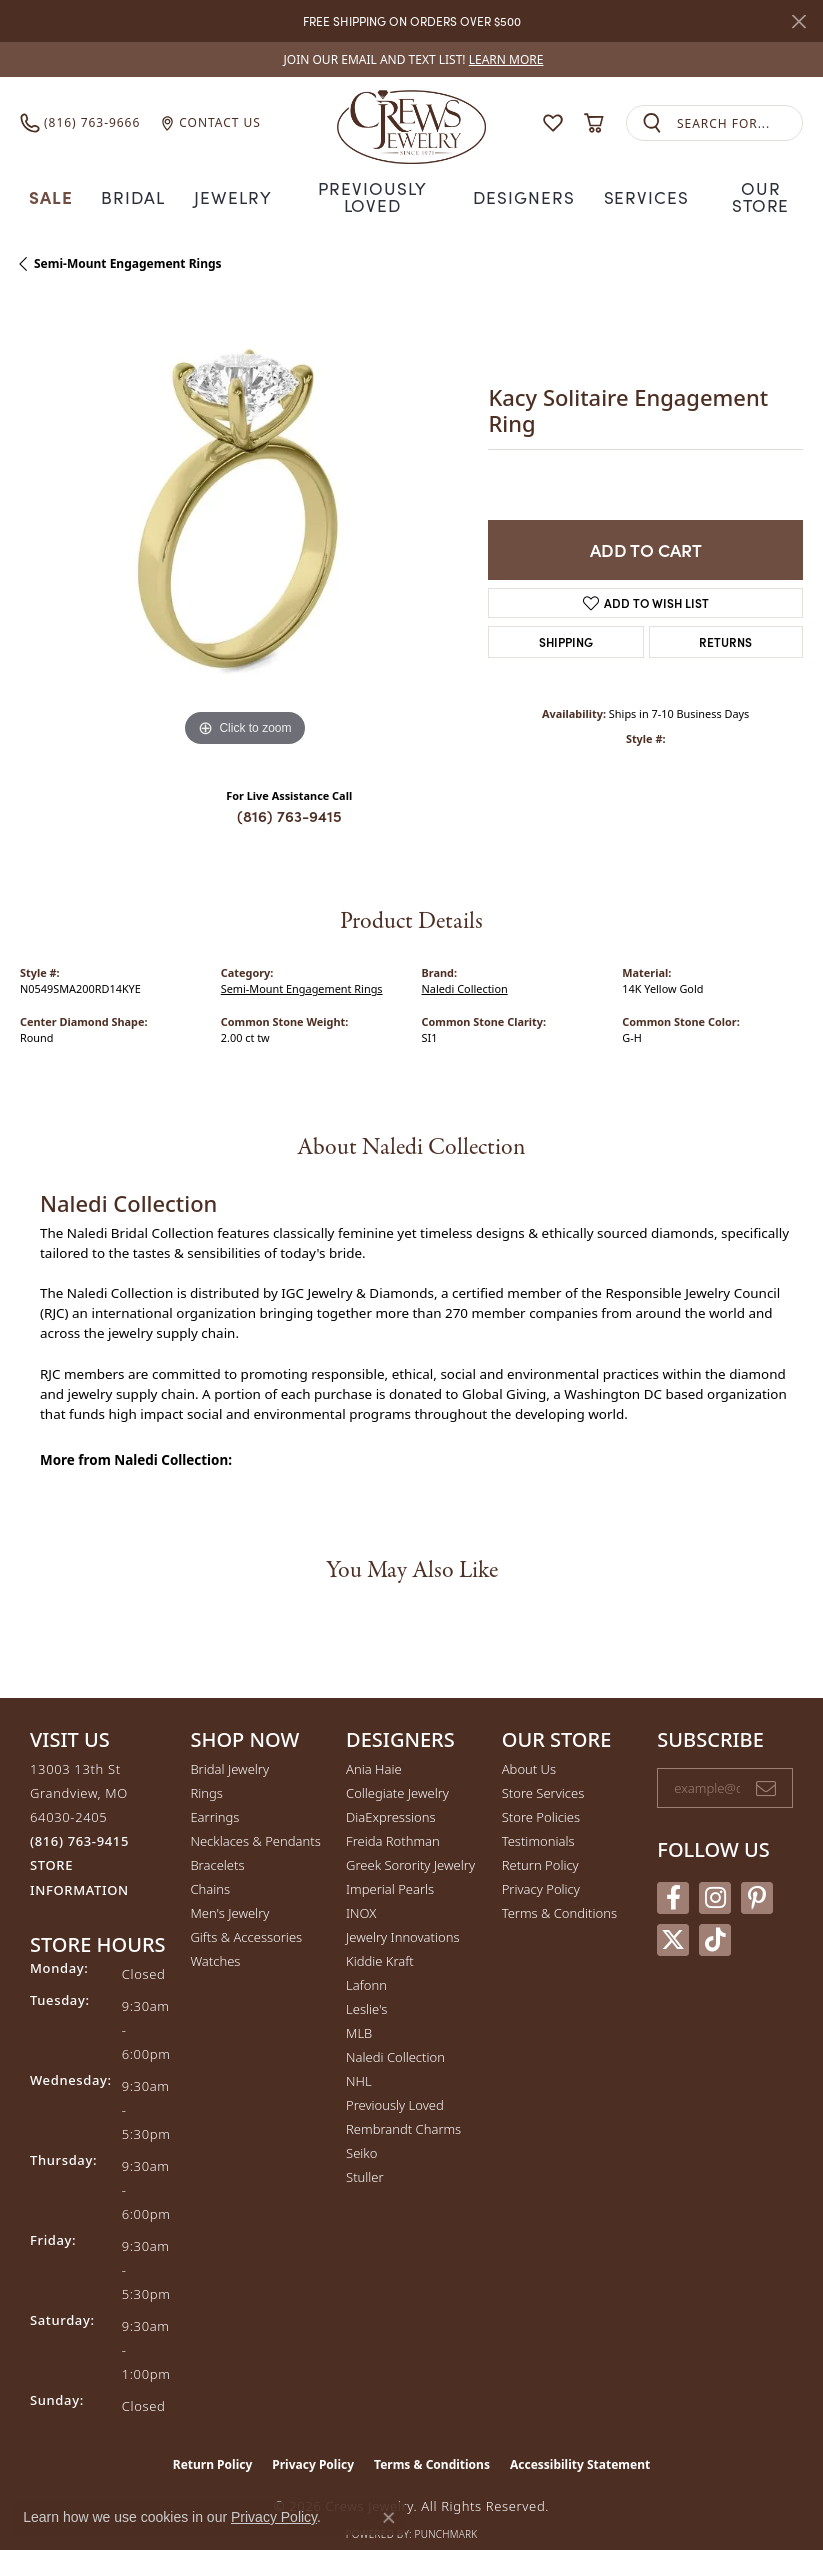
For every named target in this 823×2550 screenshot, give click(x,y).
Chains (210, 1868)
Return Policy (540, 1844)
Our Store (766, 185)
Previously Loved (373, 185)
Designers (526, 185)
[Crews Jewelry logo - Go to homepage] (412, 123)
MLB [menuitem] (359, 2012)
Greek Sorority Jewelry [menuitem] (410, 1844)
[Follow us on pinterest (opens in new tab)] (757, 1876)
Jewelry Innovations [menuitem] (402, 1916)
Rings (206, 1772)
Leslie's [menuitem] (366, 1988)
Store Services (543, 1772)
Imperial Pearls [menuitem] (390, 1868)
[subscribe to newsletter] (766, 1767)
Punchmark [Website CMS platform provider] (446, 2513)
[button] (553, 123)
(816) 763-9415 (289, 793)
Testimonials (538, 1820)
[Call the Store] (79, 1820)
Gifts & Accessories (246, 1916)
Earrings (214, 1796)
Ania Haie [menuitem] (374, 1748)
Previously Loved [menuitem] (395, 2084)
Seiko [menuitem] (361, 2132)
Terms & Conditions (559, 1892)
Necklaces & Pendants (255, 1820)
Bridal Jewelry (229, 1748)
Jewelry (229, 185)
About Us (529, 1748)
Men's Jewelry (229, 1892)
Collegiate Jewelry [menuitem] (397, 1772)
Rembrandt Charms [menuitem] (403, 2108)
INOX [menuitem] (361, 1892)
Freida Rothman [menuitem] (393, 1820)
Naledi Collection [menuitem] (395, 2036)
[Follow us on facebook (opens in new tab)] (673, 1876)
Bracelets (217, 1844)
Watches (215, 1940)
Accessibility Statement (580, 2443)
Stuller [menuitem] (365, 2156)
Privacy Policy (541, 1868)
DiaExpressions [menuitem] (390, 1796)
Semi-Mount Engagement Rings (128, 242)
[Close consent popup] (389, 2518)
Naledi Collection (465, 967)
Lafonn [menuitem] (366, 1964)
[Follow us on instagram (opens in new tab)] (715, 1876)
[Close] (798, 21)
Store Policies (541, 1796)
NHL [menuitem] (359, 2060)
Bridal (126, 185)
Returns (725, 620)
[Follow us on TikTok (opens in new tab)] (715, 1918)
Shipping (566, 620)
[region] (244, 506)
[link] (412, 59)
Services (646, 185)
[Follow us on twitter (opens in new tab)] (673, 1918)
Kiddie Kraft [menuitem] (380, 1940)
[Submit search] (652, 123)
